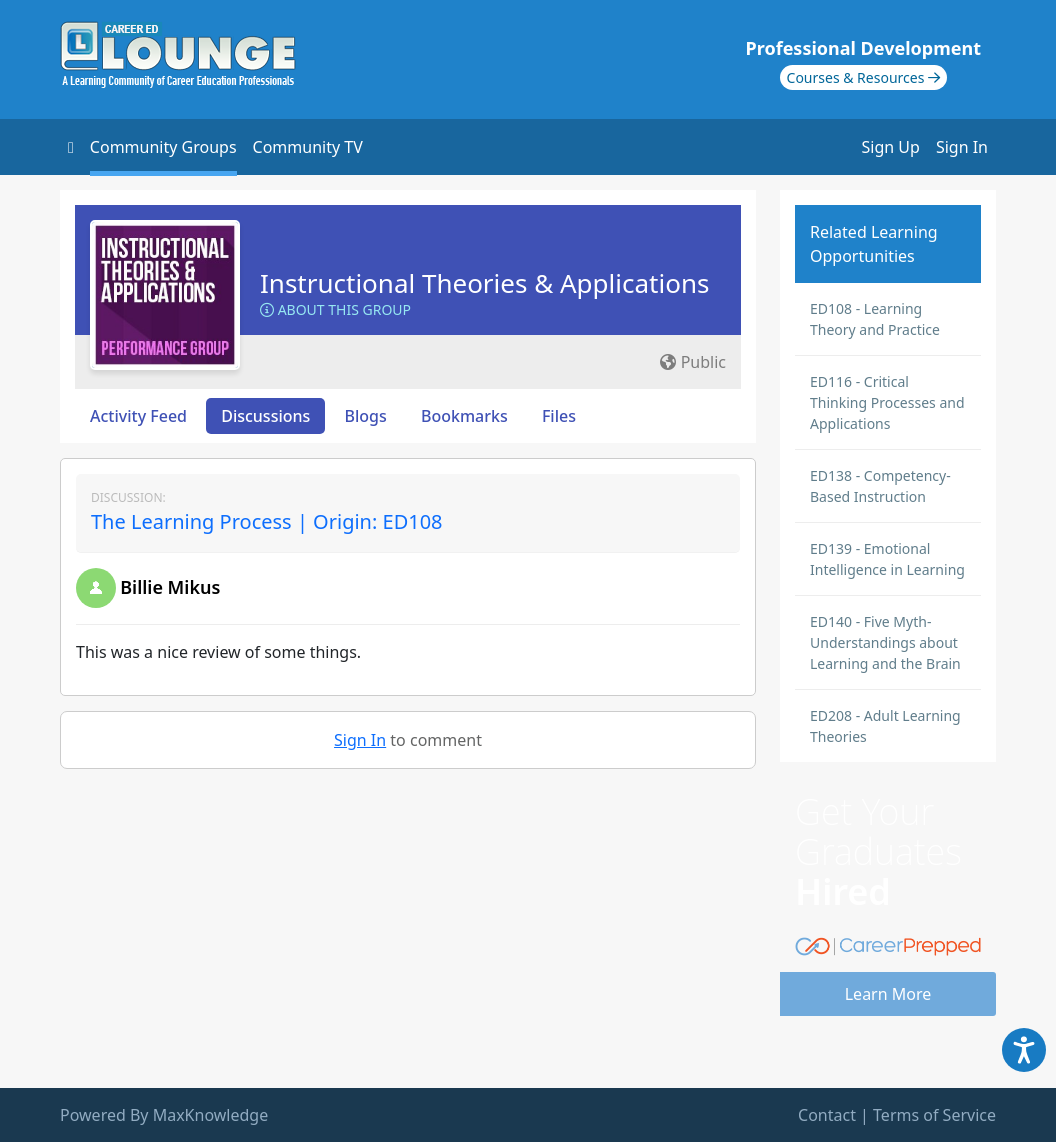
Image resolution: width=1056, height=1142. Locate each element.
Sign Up (891, 147)
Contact (827, 1115)
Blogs (366, 416)
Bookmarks (464, 416)
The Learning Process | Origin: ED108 (267, 521)
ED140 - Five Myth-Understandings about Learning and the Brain (885, 642)
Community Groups (163, 147)
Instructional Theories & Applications (484, 283)
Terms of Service (934, 1115)
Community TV (308, 147)
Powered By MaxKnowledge (164, 1115)
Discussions (265, 416)
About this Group (335, 309)
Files (559, 416)
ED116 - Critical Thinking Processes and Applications (887, 402)
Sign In (962, 147)
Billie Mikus (170, 587)
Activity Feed (138, 416)
